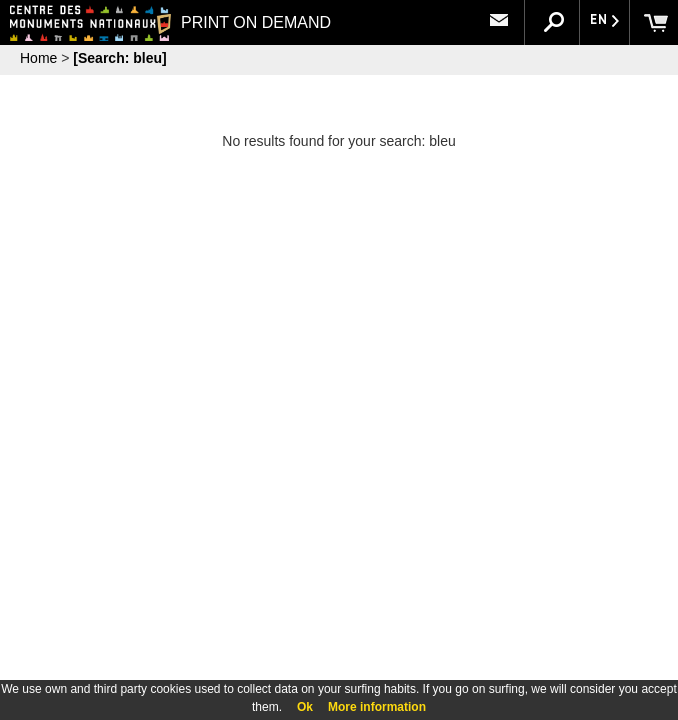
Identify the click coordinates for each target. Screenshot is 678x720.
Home (38, 58)
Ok (305, 707)
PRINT (244, 22)
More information (377, 707)
